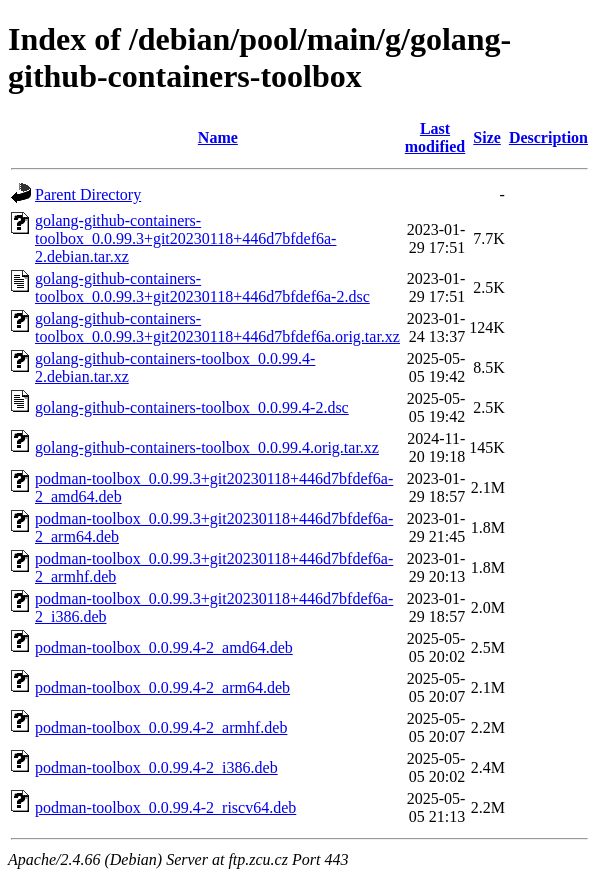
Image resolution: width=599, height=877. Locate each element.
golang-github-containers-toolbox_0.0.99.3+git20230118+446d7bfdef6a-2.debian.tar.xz (185, 238)
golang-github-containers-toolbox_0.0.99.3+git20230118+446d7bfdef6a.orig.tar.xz (217, 327)
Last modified (435, 137)
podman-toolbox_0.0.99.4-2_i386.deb (156, 767)
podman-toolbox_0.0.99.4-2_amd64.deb (164, 647)
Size (487, 137)
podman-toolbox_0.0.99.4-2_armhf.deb (161, 727)
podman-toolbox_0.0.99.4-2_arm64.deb (162, 687)
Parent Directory (88, 194)
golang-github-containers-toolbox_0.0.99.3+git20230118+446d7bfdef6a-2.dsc (202, 287)
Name (218, 137)
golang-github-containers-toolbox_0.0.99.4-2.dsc (192, 407)
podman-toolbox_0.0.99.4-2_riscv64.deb (165, 807)
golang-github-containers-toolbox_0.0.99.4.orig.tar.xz (207, 447)
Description (548, 137)
